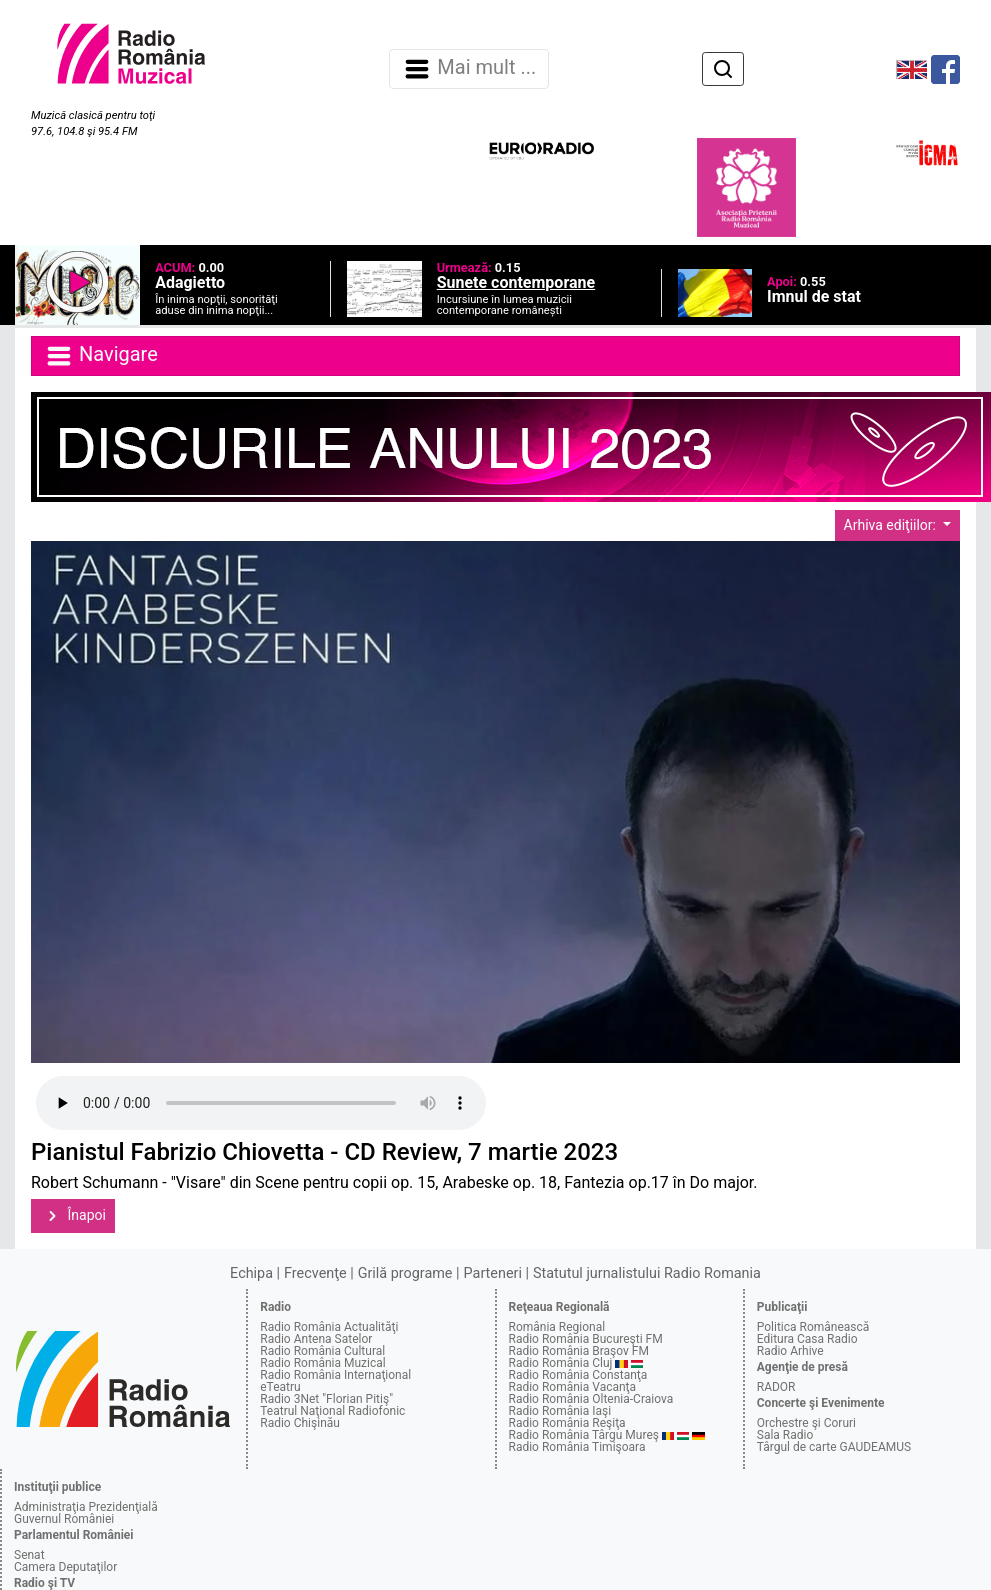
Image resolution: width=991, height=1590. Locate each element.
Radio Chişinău (300, 1423)
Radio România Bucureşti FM (586, 1339)
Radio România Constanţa (578, 1375)
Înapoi (73, 1216)
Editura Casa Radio (807, 1339)
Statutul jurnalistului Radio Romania (647, 1273)
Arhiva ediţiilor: (892, 525)
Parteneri (493, 1273)
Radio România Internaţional (335, 1375)
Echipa (251, 1273)
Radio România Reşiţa (567, 1423)
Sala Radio (785, 1435)
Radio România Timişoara (577, 1447)
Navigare (101, 356)
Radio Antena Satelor (316, 1339)
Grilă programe (405, 1273)
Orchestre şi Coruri (806, 1423)
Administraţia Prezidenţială (86, 1507)
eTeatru (280, 1387)
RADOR (776, 1387)
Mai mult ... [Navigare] (469, 69)
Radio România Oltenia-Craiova (591, 1399)
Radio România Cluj (561, 1363)
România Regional (557, 1327)
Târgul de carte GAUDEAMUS (834, 1447)
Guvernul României (64, 1519)
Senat (29, 1555)
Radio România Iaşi (560, 1411)
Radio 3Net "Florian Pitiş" (326, 1399)
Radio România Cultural (322, 1351)
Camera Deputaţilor (65, 1567)
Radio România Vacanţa (573, 1387)
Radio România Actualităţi (329, 1327)
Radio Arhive (790, 1351)
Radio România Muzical (322, 1363)
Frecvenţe (315, 1273)
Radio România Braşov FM (579, 1351)
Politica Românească (813, 1327)
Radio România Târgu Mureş (584, 1435)
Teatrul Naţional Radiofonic (332, 1411)
